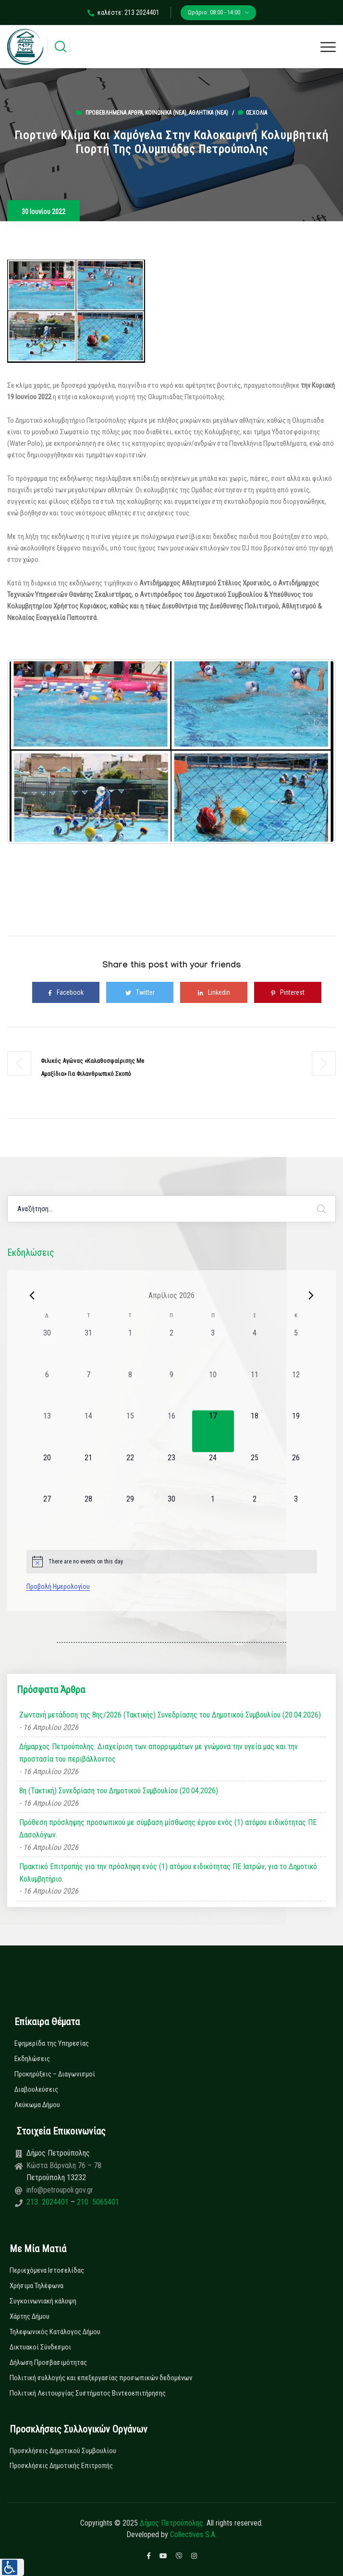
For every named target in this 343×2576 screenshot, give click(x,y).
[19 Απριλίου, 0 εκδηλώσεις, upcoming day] (296, 1431)
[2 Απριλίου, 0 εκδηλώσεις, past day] (171, 1348)
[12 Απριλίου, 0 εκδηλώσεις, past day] (296, 1389)
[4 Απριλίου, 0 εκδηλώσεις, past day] (254, 1348)
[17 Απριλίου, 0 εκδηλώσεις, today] (212, 1431)
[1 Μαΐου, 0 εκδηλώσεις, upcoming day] (212, 1514)
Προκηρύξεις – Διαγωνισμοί (54, 2074)
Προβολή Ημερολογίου (58, 1586)
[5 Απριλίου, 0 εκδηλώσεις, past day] (296, 1348)
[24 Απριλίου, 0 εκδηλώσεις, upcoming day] (212, 1472)
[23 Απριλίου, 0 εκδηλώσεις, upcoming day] (171, 1472)
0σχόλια (252, 112)
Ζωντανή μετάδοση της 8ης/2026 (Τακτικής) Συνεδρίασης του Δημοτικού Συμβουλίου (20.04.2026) (170, 1714)
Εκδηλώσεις (32, 2058)
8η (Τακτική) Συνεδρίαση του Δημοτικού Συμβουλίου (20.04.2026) (118, 1790)
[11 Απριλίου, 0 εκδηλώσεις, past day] (254, 1389)
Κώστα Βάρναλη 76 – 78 (63, 2165)
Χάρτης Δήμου (29, 2316)
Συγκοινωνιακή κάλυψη (43, 2301)
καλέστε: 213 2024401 (123, 12)
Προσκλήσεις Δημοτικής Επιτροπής (61, 2465)
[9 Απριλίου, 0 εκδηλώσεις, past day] (171, 1389)
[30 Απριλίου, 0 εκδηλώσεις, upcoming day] (171, 1514)
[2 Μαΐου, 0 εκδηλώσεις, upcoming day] (254, 1514)
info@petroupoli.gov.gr (59, 2189)
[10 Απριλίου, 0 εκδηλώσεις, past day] (212, 1389)
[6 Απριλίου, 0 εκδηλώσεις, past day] (47, 1389)
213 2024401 (48, 2201)
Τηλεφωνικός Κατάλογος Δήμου (55, 2331)
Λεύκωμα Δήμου (37, 2104)
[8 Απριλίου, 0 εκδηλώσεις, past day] (129, 1389)
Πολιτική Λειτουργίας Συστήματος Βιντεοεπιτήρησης (88, 2393)
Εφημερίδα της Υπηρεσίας (51, 2043)
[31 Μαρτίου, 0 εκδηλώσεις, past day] (88, 1348)
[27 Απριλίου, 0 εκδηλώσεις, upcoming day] (47, 1514)
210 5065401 (97, 2201)
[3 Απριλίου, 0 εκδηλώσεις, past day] (212, 1348)
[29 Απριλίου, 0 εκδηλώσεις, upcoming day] (129, 1514)
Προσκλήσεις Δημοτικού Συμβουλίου (63, 2450)
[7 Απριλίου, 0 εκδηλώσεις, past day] (88, 1389)
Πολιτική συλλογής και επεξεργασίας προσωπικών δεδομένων (101, 2377)
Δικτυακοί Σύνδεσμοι (40, 2347)
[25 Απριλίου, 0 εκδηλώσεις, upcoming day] (254, 1472)
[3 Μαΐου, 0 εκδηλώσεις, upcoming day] (296, 1514)
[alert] (171, 1561)
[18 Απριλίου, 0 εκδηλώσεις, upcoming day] (254, 1431)
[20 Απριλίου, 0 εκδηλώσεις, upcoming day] (47, 1472)
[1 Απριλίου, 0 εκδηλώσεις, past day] (129, 1348)
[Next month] (311, 1295)
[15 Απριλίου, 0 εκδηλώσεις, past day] (129, 1431)
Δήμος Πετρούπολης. (172, 2523)
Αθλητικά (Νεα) (208, 112)
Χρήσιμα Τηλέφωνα (36, 2285)
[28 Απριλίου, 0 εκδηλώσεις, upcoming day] (88, 1514)
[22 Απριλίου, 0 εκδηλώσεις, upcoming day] (129, 1472)
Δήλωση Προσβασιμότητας (48, 2362)
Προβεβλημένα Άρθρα (114, 112)
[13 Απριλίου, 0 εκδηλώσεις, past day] (47, 1431)
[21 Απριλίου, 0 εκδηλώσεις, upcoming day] (88, 1472)
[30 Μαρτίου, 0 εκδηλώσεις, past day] (47, 1348)
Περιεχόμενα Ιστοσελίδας (47, 2270)
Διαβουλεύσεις (36, 2089)
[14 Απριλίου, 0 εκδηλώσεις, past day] (88, 1431)
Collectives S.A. (193, 2534)
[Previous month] (32, 1295)
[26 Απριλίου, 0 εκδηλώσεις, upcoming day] (296, 1472)
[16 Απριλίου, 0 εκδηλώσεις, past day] (171, 1431)
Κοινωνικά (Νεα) (165, 112)
